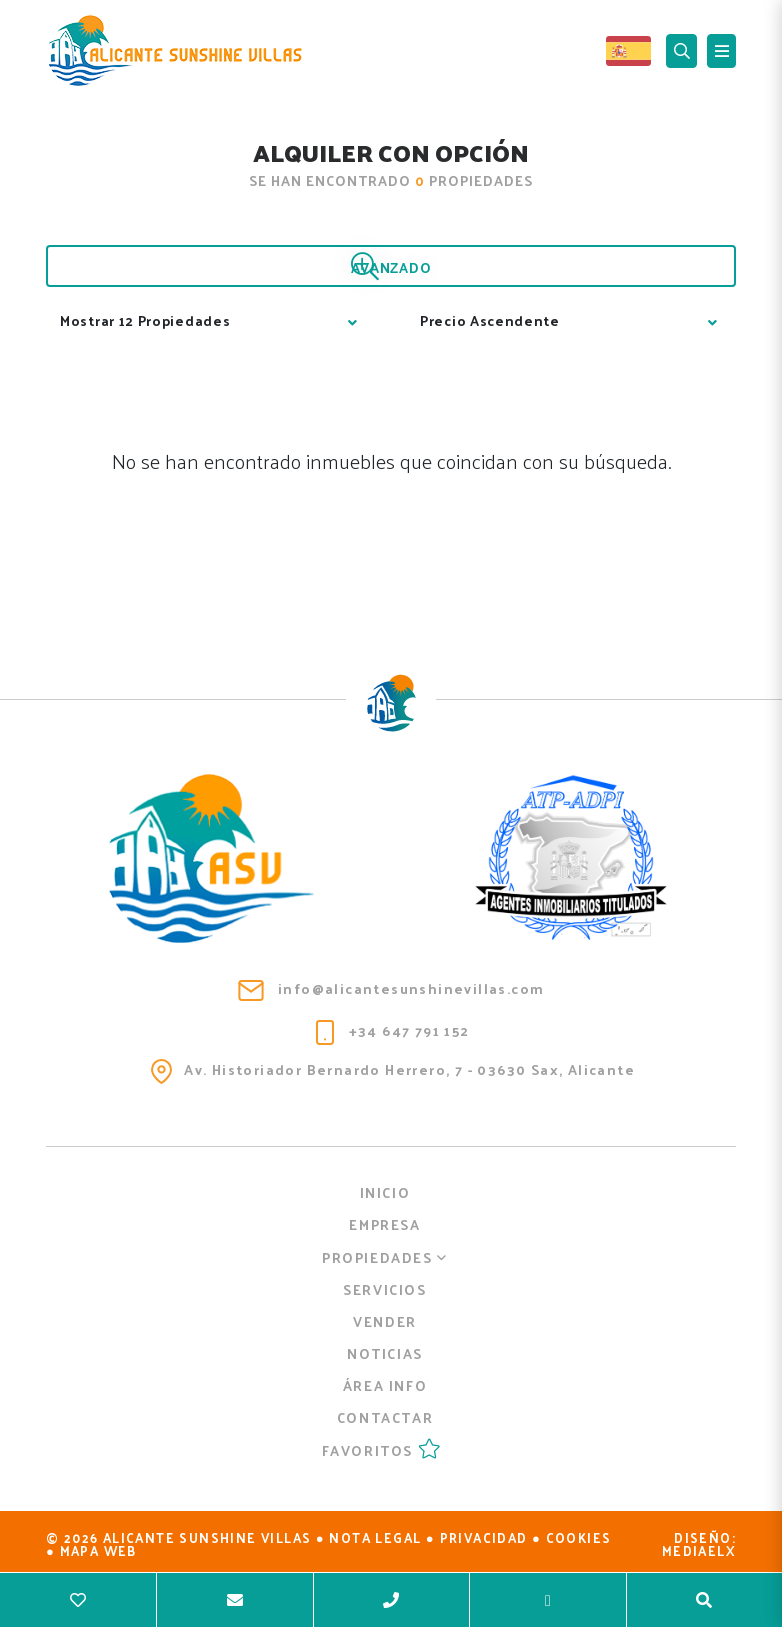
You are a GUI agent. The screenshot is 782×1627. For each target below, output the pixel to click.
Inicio (385, 1192)
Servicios (384, 1289)
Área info (385, 1385)
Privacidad (484, 1537)
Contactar (385, 1417)
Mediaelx (699, 1550)
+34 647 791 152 (392, 1031)
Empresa (384, 1224)
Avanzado (391, 267)
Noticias (385, 1353)
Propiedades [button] (385, 1257)
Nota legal (375, 1537)
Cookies (579, 1537)
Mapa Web (98, 1550)
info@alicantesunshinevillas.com (391, 988)
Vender (385, 1321)
